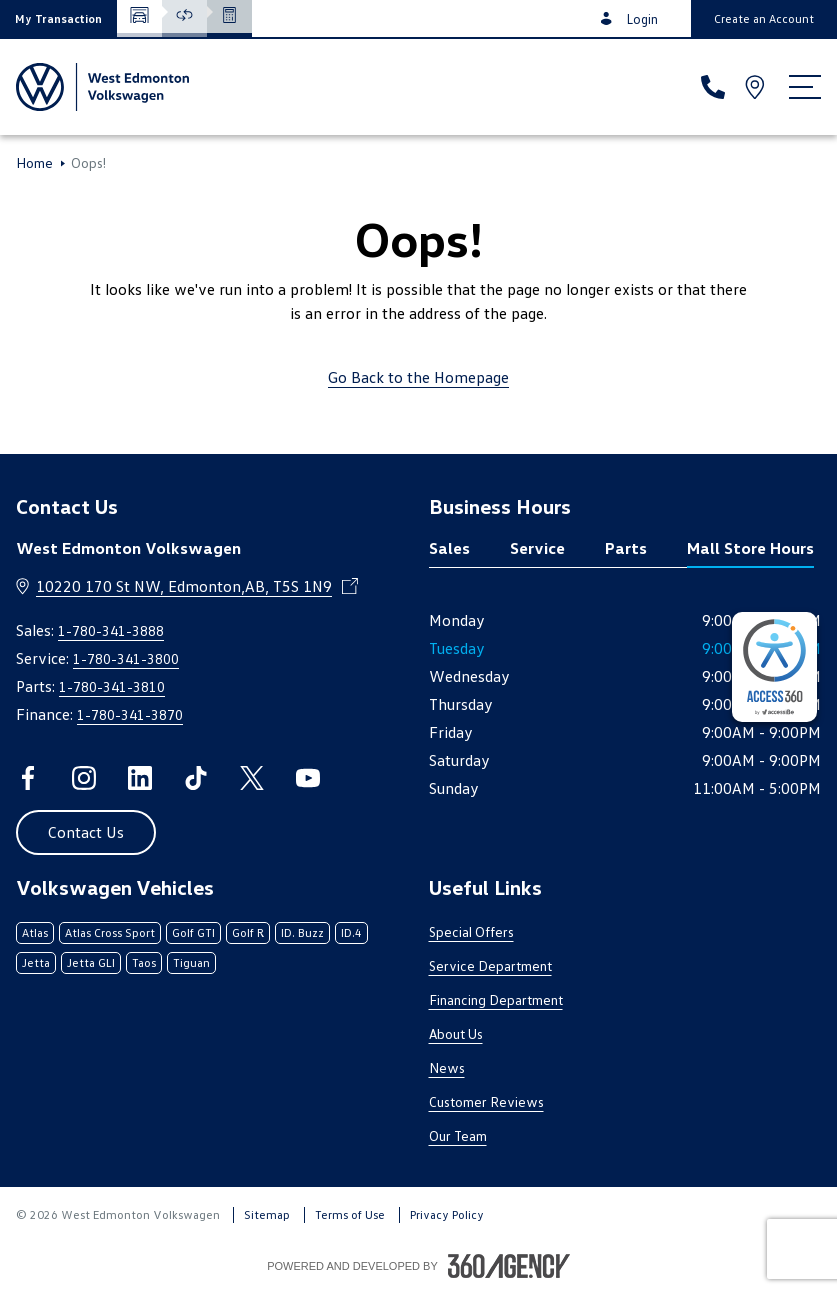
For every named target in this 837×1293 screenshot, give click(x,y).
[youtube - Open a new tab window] (308, 778)
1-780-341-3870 (130, 714)
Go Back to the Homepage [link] (418, 377)
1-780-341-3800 (126, 658)
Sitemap (267, 1214)
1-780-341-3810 (112, 686)
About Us (456, 1033)
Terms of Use (350, 1214)
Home (34, 163)
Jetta (36, 962)
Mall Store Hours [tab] (750, 548)
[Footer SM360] (509, 1266)
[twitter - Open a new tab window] (252, 778)
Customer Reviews (486, 1101)
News (447, 1067)
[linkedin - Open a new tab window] (140, 778)
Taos (144, 962)
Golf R (248, 932)
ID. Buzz (302, 932)
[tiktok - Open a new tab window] (196, 778)
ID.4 (351, 932)
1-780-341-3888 (111, 630)
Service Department (490, 965)
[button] (58, 18)
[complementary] (774, 667)
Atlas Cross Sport (110, 932)
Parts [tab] (626, 548)
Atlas (35, 932)
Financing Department (496, 999)
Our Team (458, 1135)
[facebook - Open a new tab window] (28, 778)
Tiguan (191, 962)
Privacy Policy (447, 1214)
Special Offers (471, 931)
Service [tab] (537, 548)
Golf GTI (193, 932)
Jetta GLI (91, 962)
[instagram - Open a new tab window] (84, 778)
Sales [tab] (449, 548)
